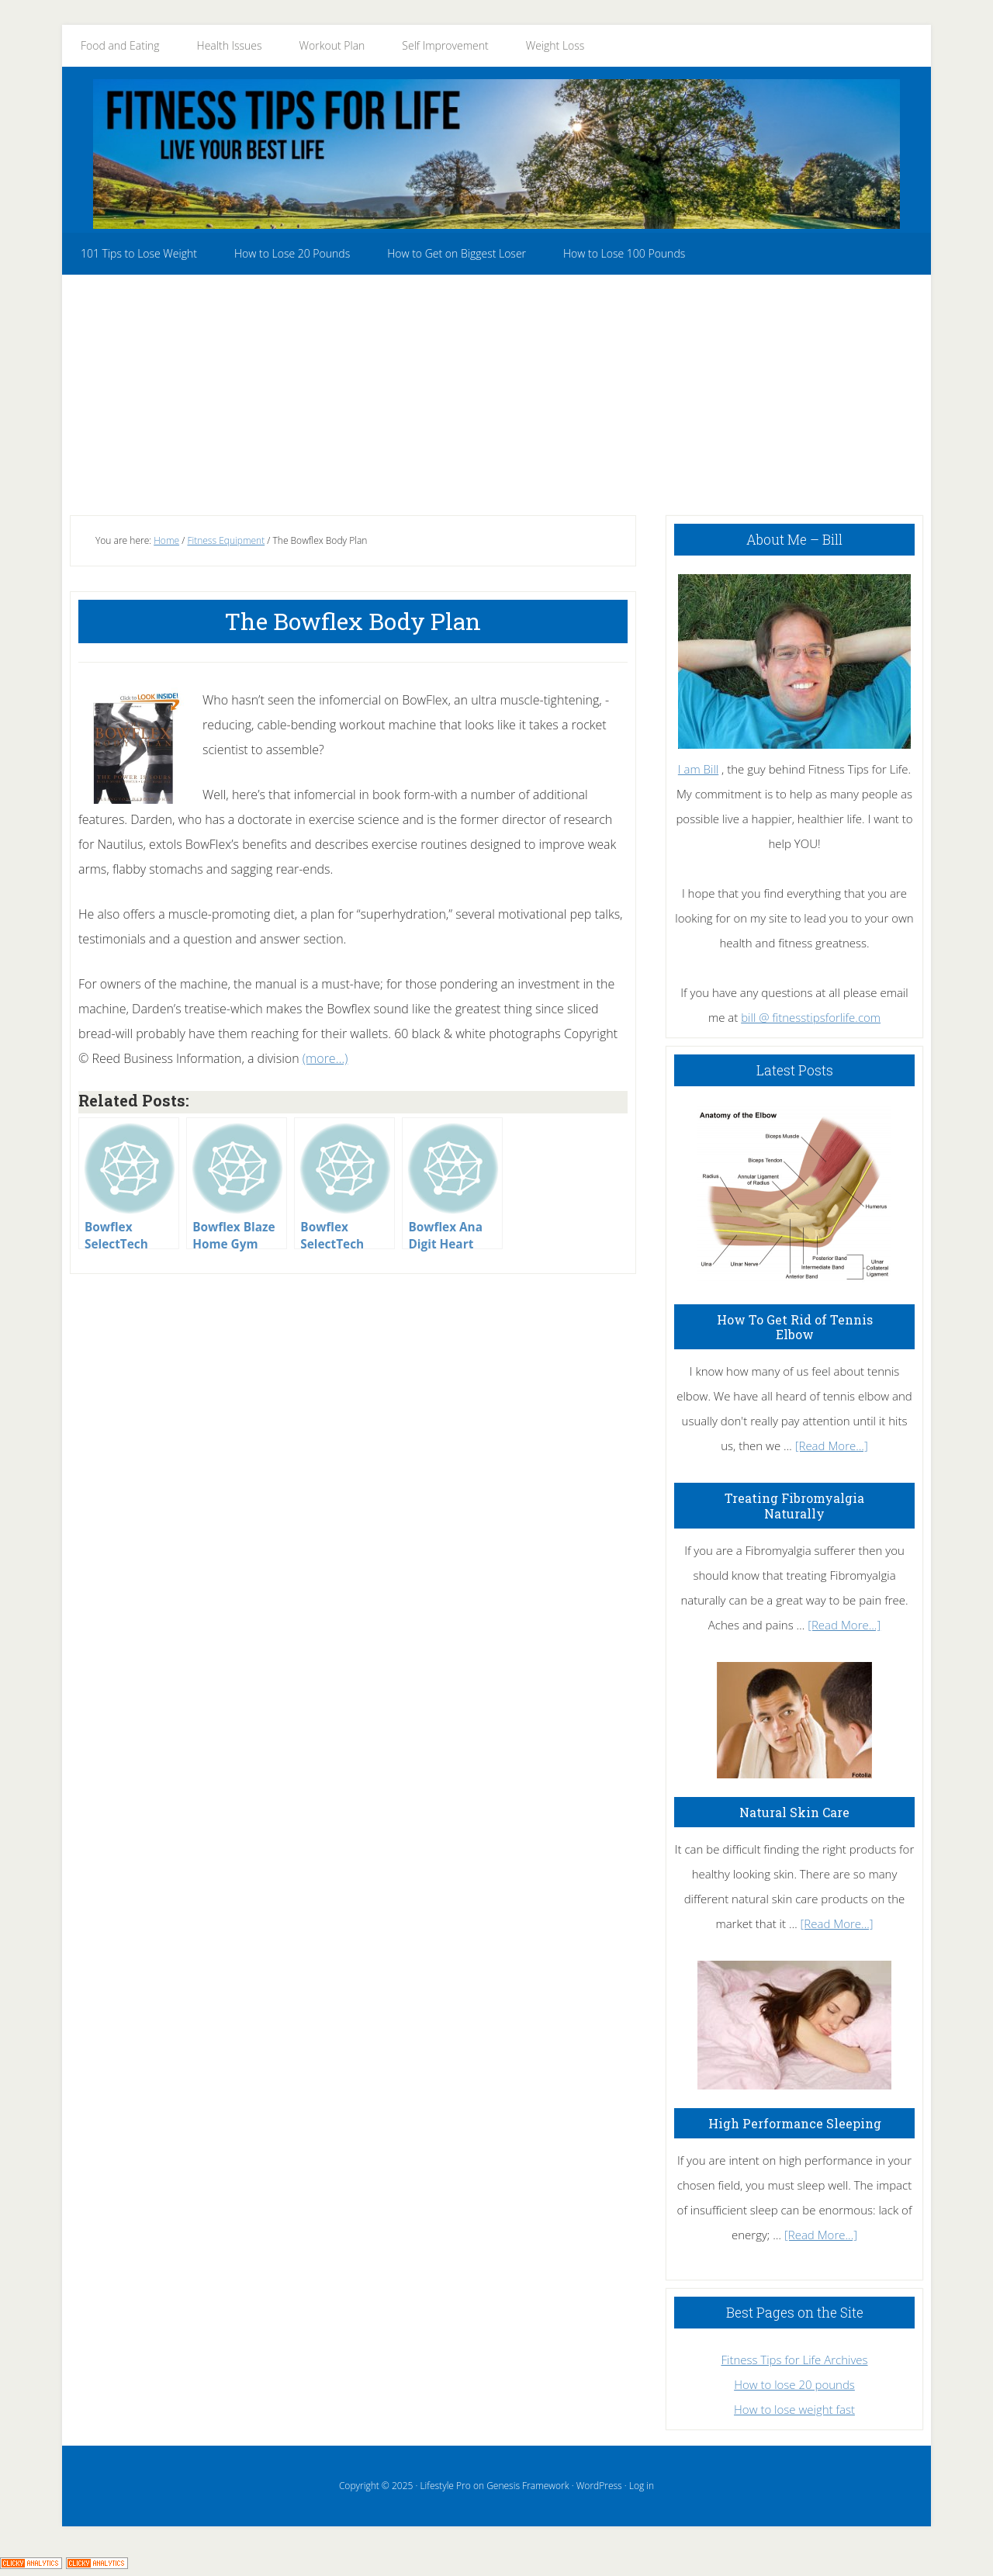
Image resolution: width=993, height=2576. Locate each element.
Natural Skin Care (794, 1812)
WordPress (599, 2485)
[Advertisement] (496, 391)
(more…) (325, 1058)
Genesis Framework (527, 2485)
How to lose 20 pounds (794, 2384)
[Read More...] (831, 1445)
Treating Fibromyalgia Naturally (794, 1505)
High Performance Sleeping (794, 2123)
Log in (641, 2485)
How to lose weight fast (794, 2409)
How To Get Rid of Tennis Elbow (795, 1326)
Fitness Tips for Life (496, 153)
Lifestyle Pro (445, 2485)
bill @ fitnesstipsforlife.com (811, 1017)
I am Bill (698, 769)
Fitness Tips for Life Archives (794, 2359)
